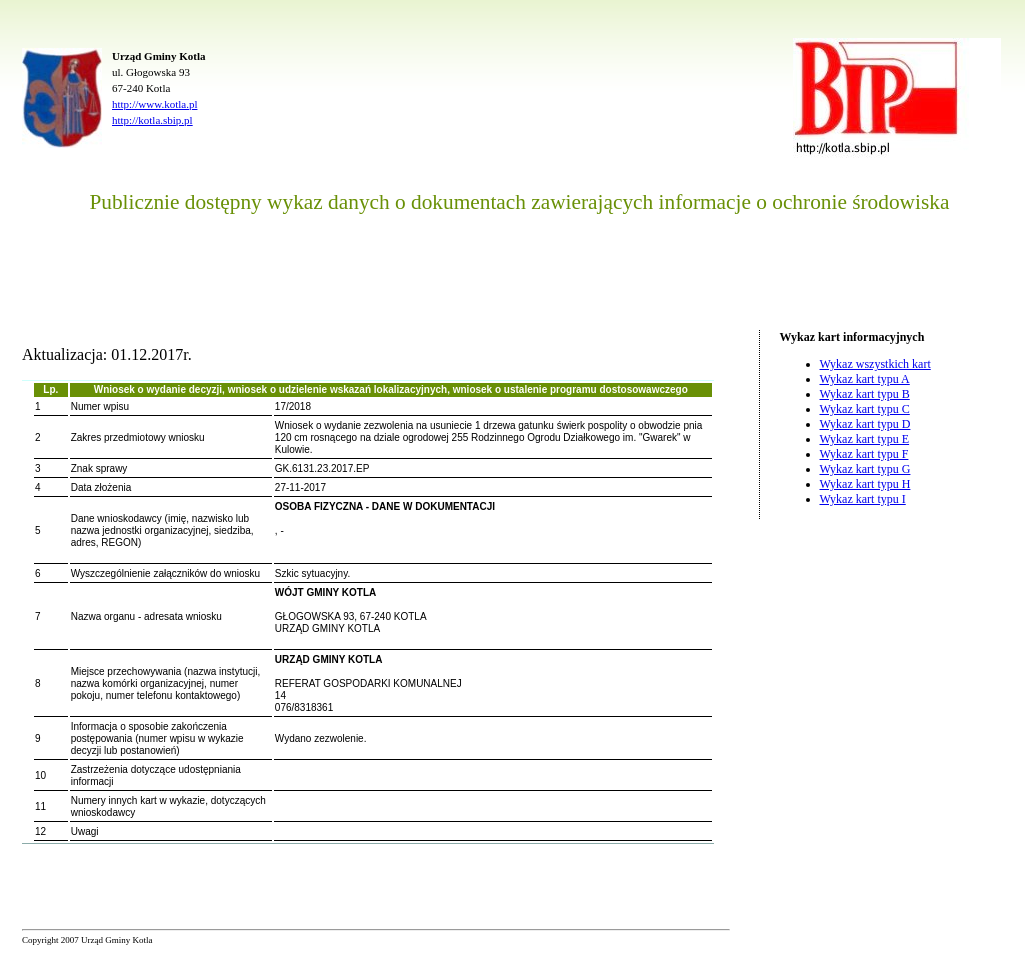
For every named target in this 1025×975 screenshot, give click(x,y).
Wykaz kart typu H (865, 484)
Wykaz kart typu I (863, 499)
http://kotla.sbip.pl (152, 120)
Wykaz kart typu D (865, 424)
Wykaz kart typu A (865, 379)
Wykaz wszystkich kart (875, 364)
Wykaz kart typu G (865, 469)
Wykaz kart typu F (864, 454)
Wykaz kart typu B (865, 394)
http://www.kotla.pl (154, 104)
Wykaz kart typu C (865, 409)
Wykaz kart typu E (865, 439)
